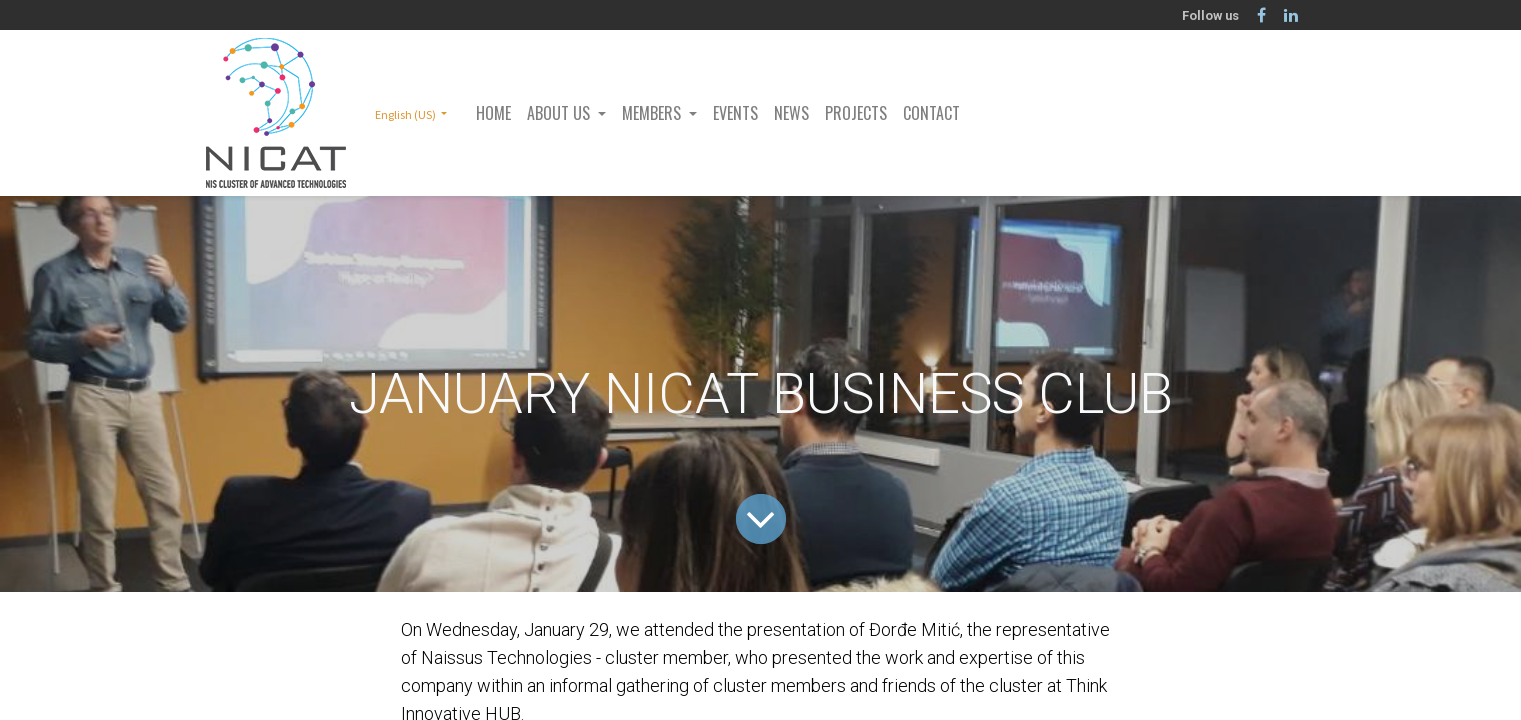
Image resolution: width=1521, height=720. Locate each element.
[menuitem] (493, 113)
